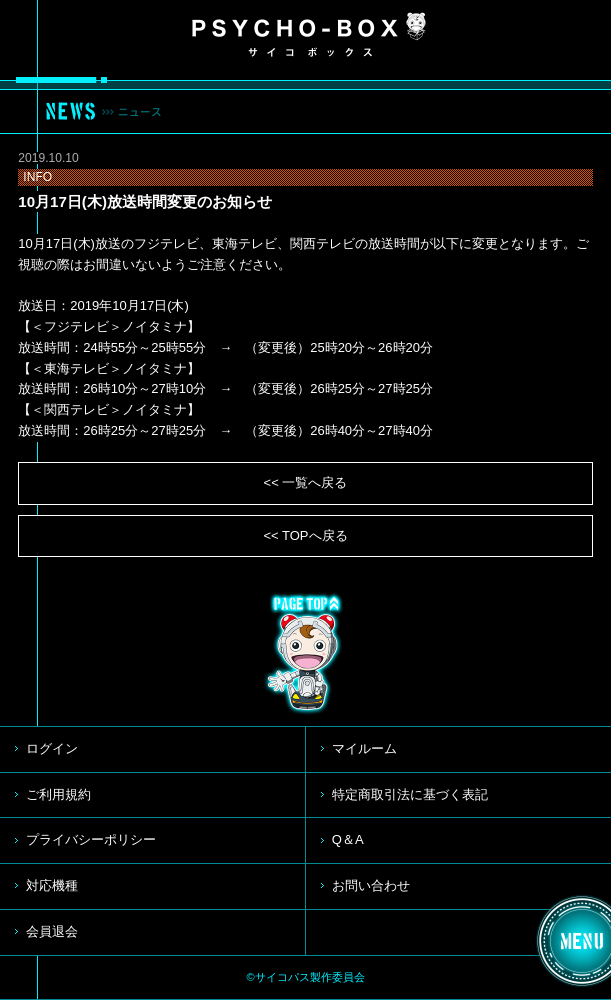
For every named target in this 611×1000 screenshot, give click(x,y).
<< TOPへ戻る (305, 535)
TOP (306, 654)
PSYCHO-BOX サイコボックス (309, 35)
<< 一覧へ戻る (306, 482)
